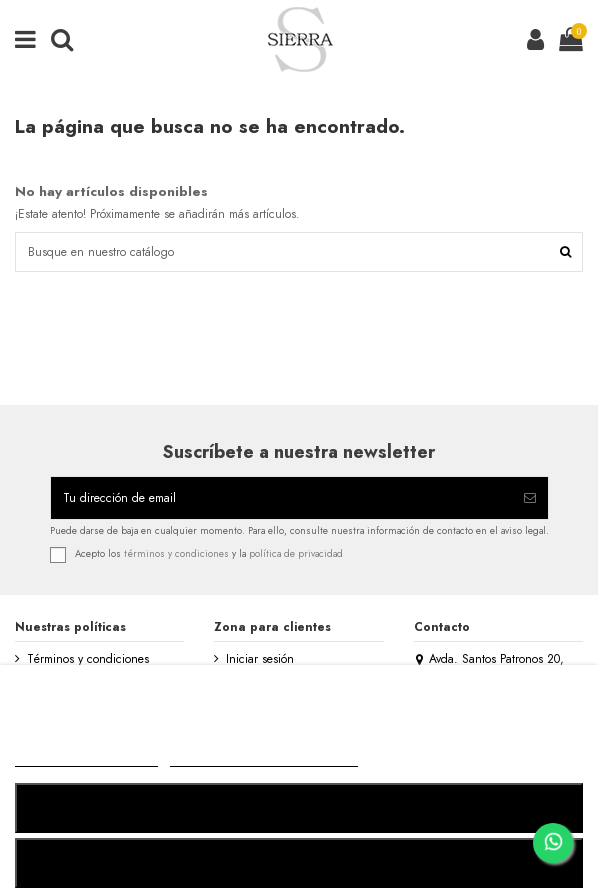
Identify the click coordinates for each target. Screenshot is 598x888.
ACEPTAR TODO (299, 862)
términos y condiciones (176, 554)
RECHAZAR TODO (299, 807)
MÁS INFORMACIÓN (86, 757)
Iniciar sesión (260, 659)
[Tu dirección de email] (281, 498)
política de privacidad (296, 554)
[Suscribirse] (530, 498)
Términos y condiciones (88, 659)
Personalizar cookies (264, 757)
